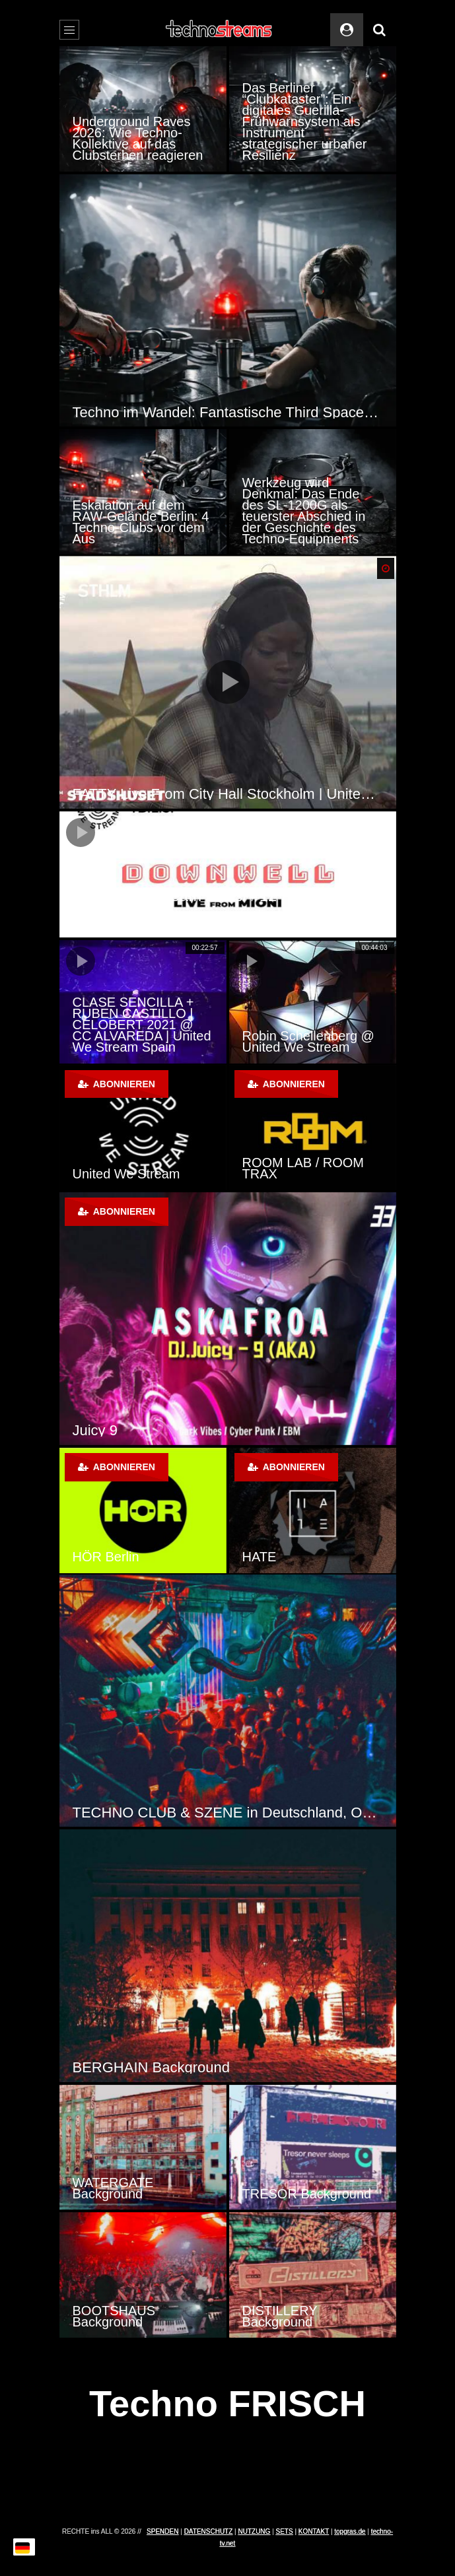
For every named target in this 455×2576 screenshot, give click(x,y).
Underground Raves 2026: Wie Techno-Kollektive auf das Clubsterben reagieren (138, 138)
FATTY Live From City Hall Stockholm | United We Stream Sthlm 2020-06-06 (228, 794)
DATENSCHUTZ (208, 2531)
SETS (284, 2531)
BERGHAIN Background (151, 2067)
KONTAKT (313, 2531)
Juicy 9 (95, 1430)
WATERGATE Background (113, 2188)
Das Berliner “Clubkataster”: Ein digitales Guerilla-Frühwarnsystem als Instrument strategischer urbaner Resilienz (304, 121)
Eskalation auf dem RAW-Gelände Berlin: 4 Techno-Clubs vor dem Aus (141, 522)
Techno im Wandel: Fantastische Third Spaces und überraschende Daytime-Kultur (228, 412)
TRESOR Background (307, 2193)
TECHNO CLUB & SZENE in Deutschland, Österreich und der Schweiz (228, 1812)
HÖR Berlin (106, 1556)
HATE (259, 1556)
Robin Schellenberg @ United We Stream (308, 1041)
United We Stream (126, 1174)
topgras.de (349, 2531)
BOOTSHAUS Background (114, 2316)
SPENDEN (162, 2531)
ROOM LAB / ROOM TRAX (303, 1168)
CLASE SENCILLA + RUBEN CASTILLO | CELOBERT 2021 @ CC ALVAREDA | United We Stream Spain (142, 1024)
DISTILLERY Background (280, 2316)
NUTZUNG (254, 2531)
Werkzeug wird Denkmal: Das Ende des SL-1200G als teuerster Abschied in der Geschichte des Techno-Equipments (304, 510)
